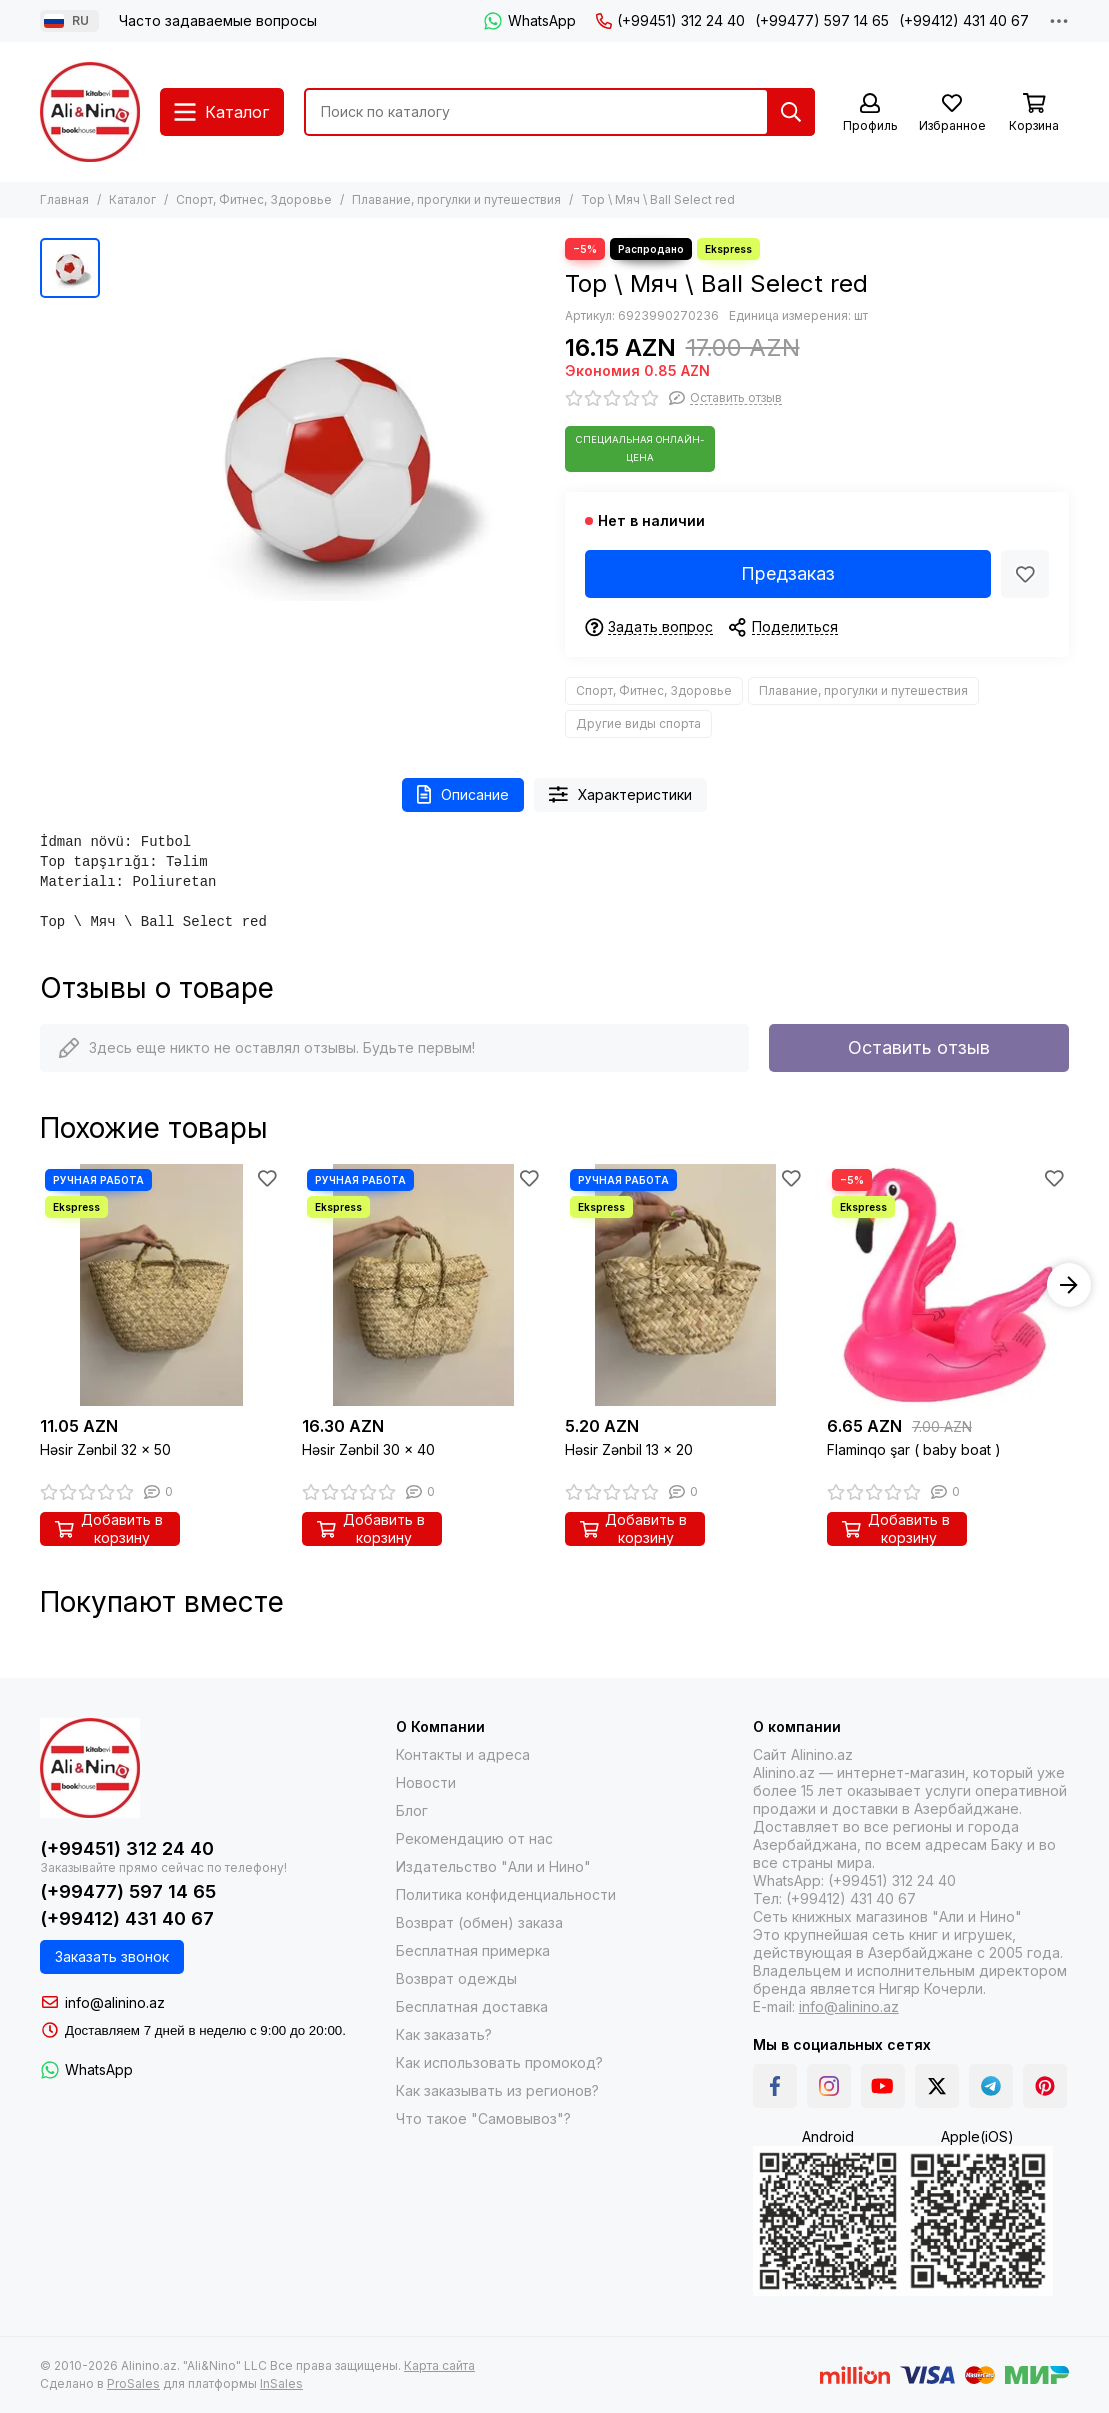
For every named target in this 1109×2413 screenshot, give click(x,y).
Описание (463, 794)
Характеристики (620, 794)
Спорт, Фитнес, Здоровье (254, 199)
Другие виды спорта (638, 723)
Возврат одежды (456, 1978)
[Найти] (791, 112)
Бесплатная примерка (473, 1950)
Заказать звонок (112, 1956)
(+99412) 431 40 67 (964, 20)
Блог (412, 1810)
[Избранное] (952, 113)
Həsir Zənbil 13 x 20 (629, 1449)
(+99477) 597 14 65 (822, 20)
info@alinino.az (115, 2002)
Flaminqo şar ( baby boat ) (914, 1449)
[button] (1069, 1285)
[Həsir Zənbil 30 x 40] (423, 1285)
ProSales (133, 2383)
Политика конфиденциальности (506, 1894)
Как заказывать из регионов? (497, 2090)
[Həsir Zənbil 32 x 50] (161, 1285)
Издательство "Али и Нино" (493, 1866)
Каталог (132, 199)
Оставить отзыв (919, 1047)
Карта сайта (439, 2365)
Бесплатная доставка (472, 2006)
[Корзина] (1034, 113)
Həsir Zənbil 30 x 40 (368, 1449)
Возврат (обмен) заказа (479, 1922)
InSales (281, 2383)
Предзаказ (788, 573)
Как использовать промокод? (499, 2062)
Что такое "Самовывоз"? (483, 2118)
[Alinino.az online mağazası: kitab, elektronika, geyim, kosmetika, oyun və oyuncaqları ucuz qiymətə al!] (90, 112)
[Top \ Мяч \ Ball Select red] (327, 455)
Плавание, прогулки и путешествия (456, 199)
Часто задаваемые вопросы (218, 20)
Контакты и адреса (463, 1754)
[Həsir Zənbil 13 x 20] (686, 1285)
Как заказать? (444, 2034)
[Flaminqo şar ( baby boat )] (948, 1285)
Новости (426, 1782)
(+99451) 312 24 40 (670, 20)
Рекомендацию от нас (474, 1838)
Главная (64, 199)
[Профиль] (870, 113)
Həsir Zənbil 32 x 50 (105, 1449)
